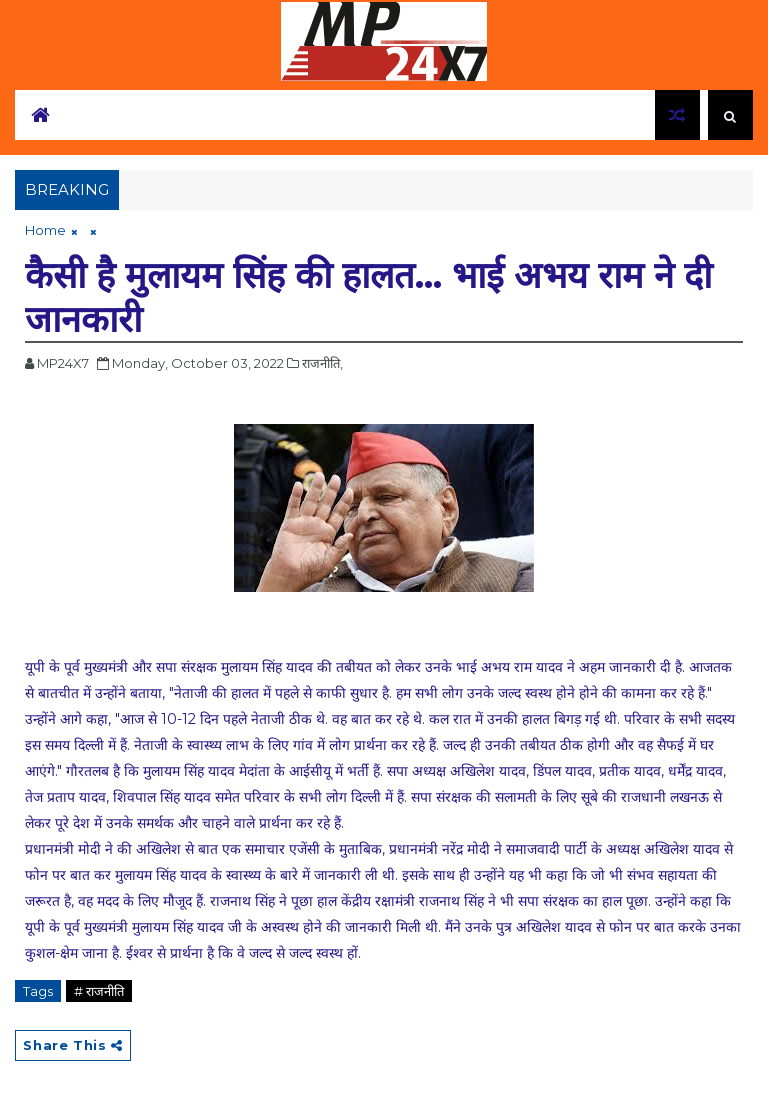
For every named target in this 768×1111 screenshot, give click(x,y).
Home (45, 230)
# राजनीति (99, 991)
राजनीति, (322, 363)
